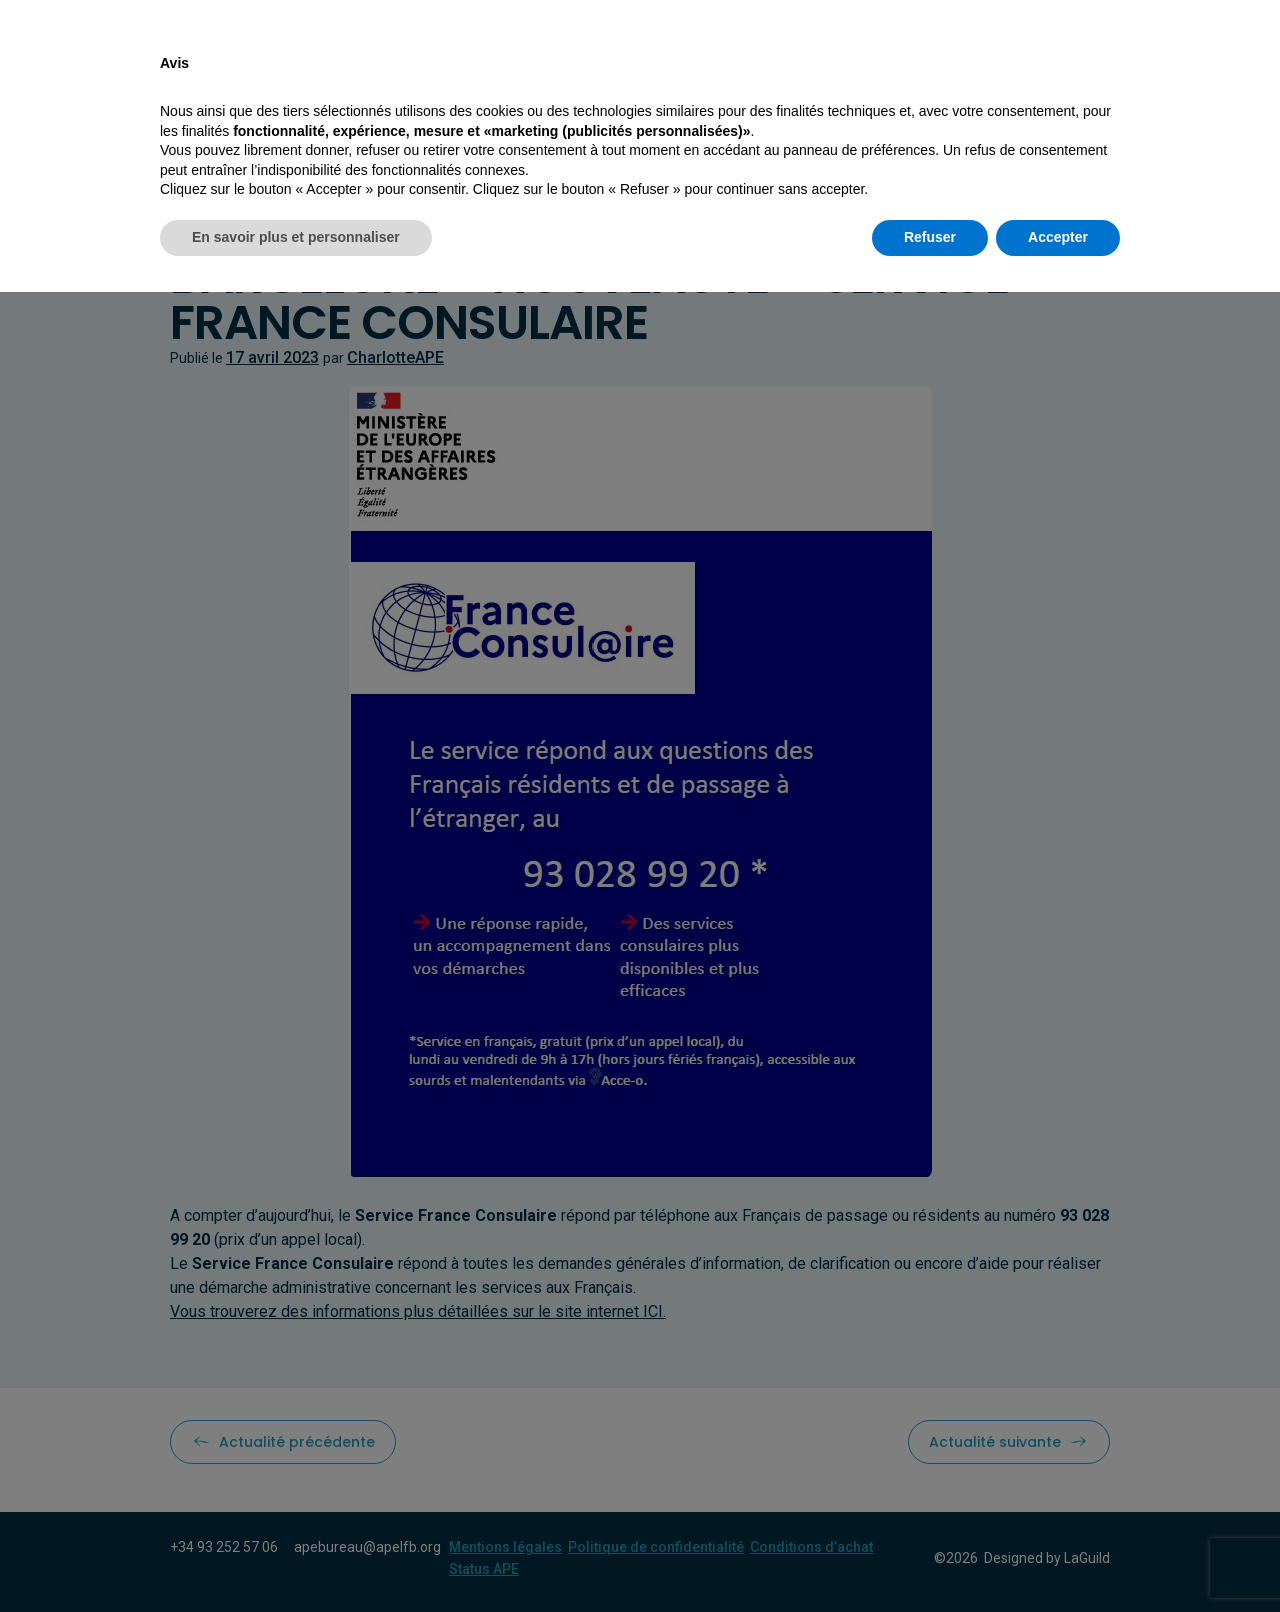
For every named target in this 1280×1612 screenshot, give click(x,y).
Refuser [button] (930, 1557)
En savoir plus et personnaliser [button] (296, 1557)
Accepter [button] (1058, 1557)
